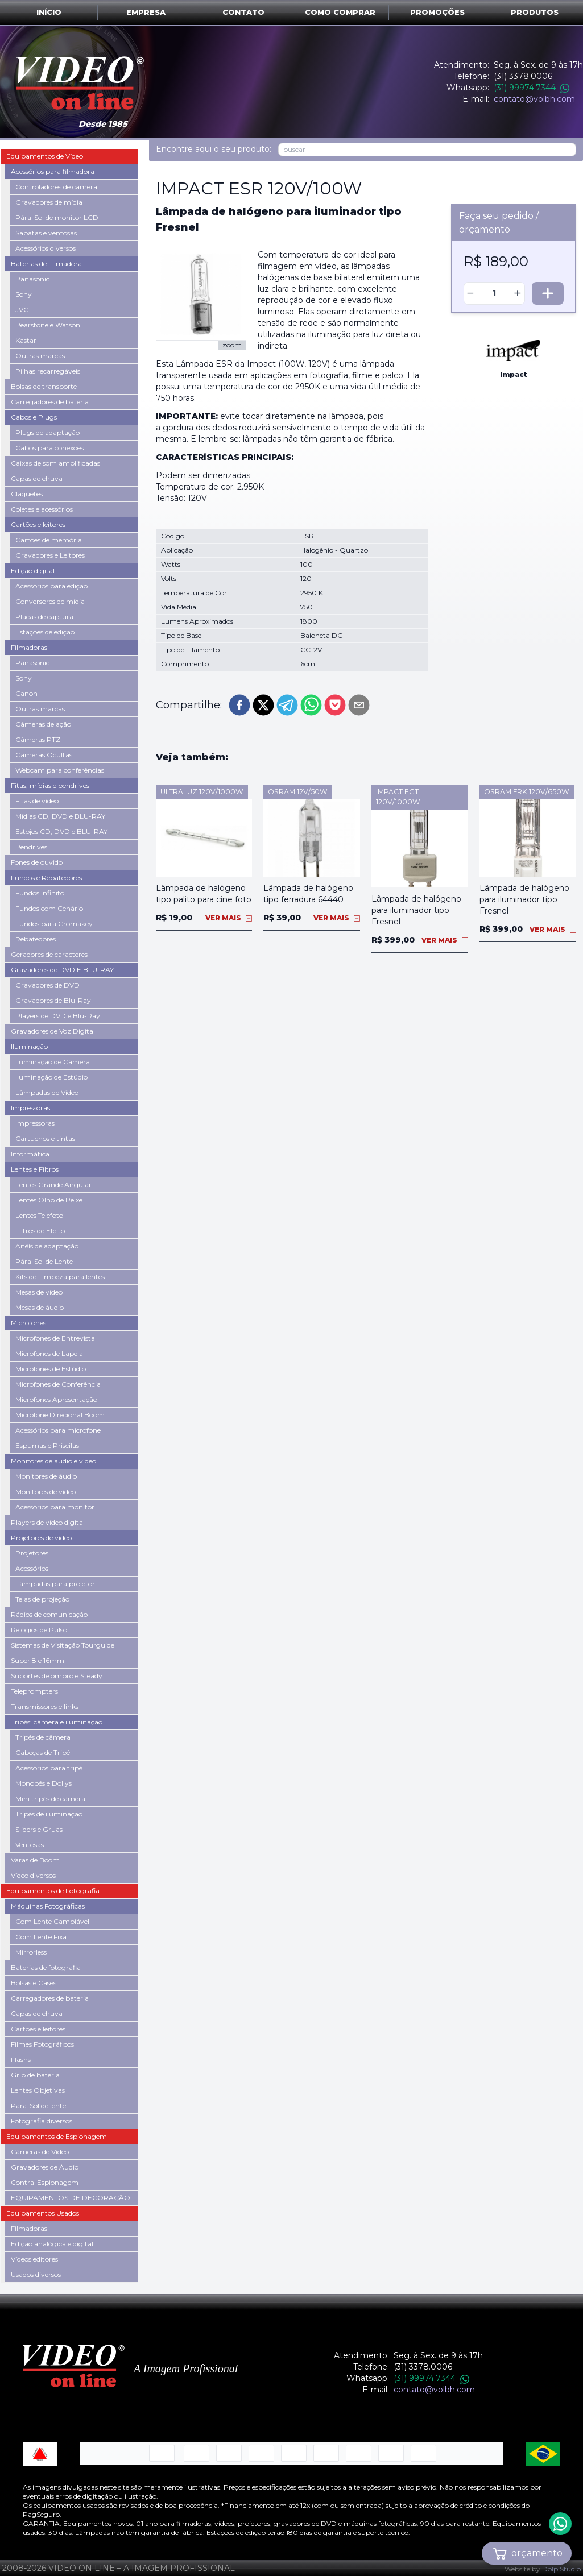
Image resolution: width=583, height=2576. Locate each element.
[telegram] (287, 705)
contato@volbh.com (534, 99)
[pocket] (335, 705)
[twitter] (263, 705)
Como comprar (340, 12)
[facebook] (239, 705)
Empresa (146, 12)
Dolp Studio (561, 2569)
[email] (359, 705)
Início (48, 12)
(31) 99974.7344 (531, 87)
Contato (243, 12)
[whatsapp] (311, 705)
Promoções (437, 12)
